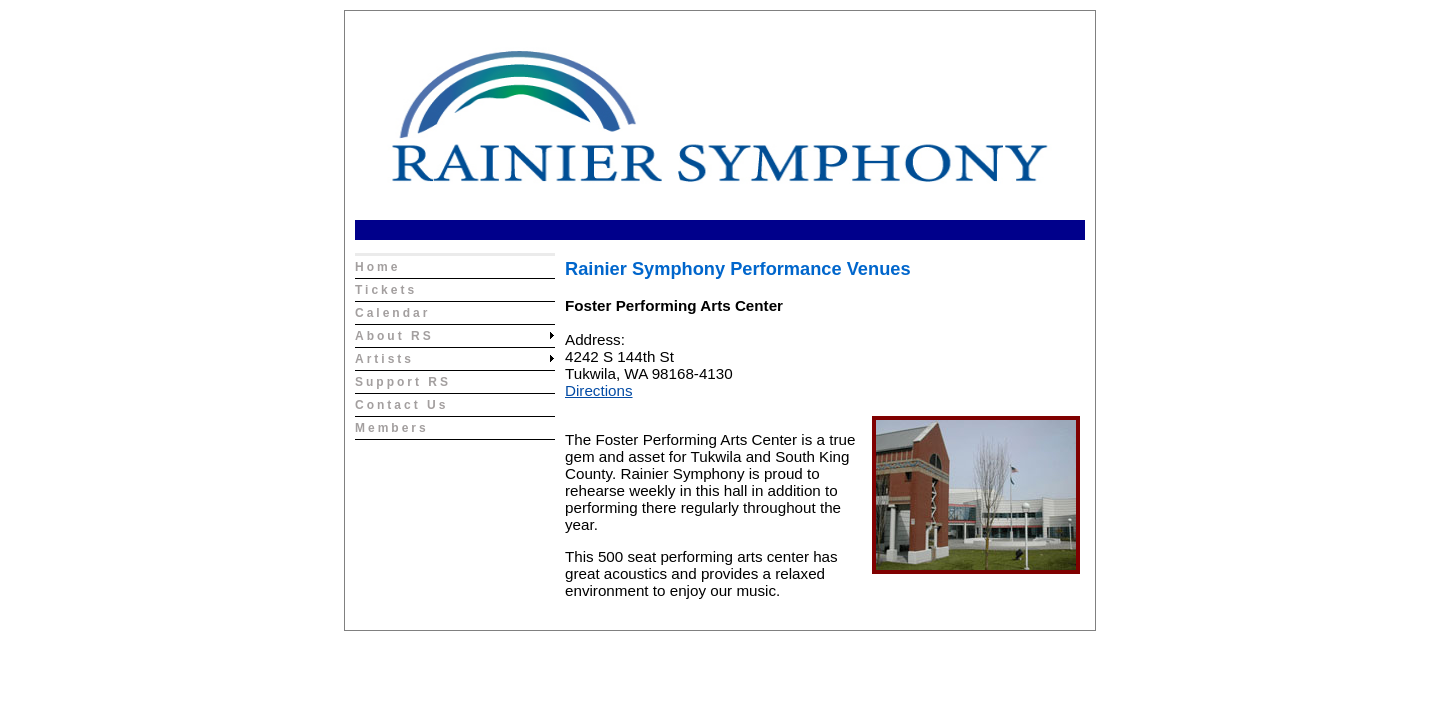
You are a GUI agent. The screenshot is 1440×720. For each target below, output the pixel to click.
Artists (384, 359)
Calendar (392, 313)
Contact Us (401, 405)
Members (392, 428)
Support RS (403, 382)
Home (377, 267)
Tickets (386, 290)
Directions (599, 390)
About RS (394, 336)
